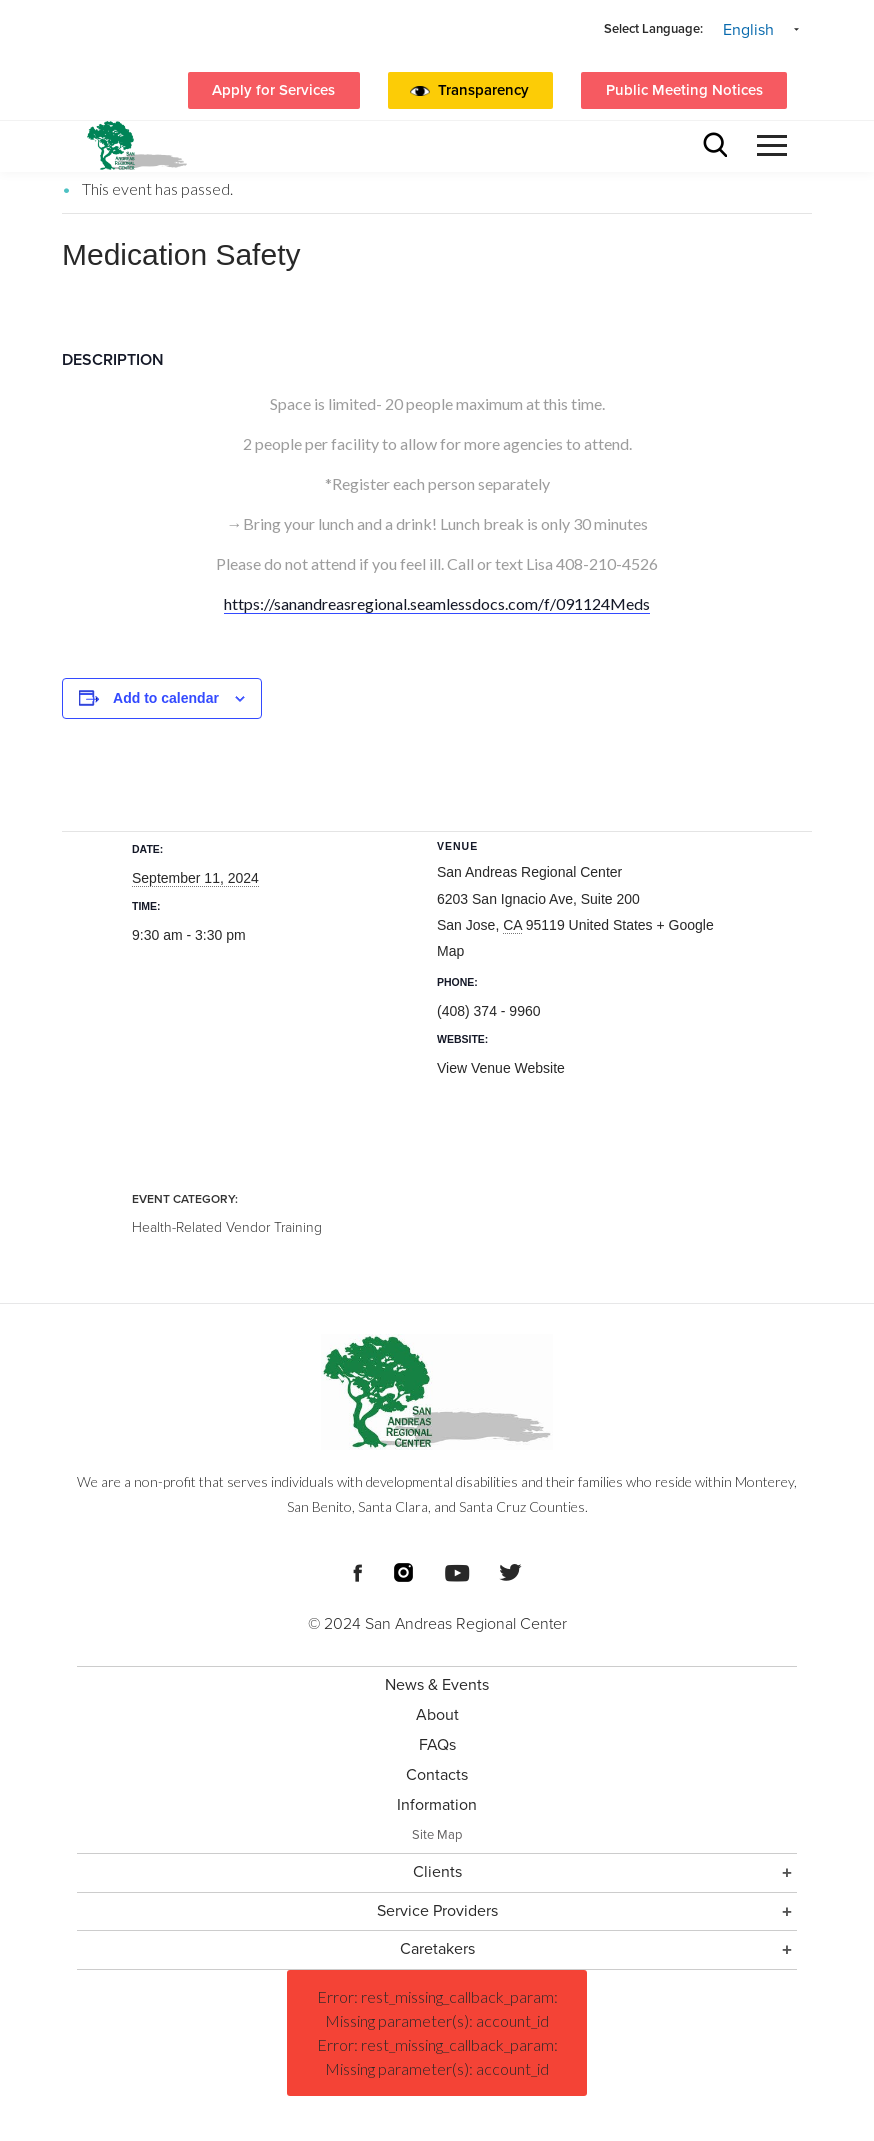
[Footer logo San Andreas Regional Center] (437, 1392)
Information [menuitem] (437, 1805)
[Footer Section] (437, 1721)
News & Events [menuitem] (437, 1685)
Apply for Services (273, 90)
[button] (488, 91)
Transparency (483, 90)
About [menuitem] (437, 1715)
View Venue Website (501, 1068)
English (748, 30)
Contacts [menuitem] (437, 1775)
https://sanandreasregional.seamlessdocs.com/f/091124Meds (437, 603)
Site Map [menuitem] (437, 1835)
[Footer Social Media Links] (357, 1571)
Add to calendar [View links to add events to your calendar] (166, 698)
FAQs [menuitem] (437, 1745)
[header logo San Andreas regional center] (137, 145)
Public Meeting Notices (684, 90)
